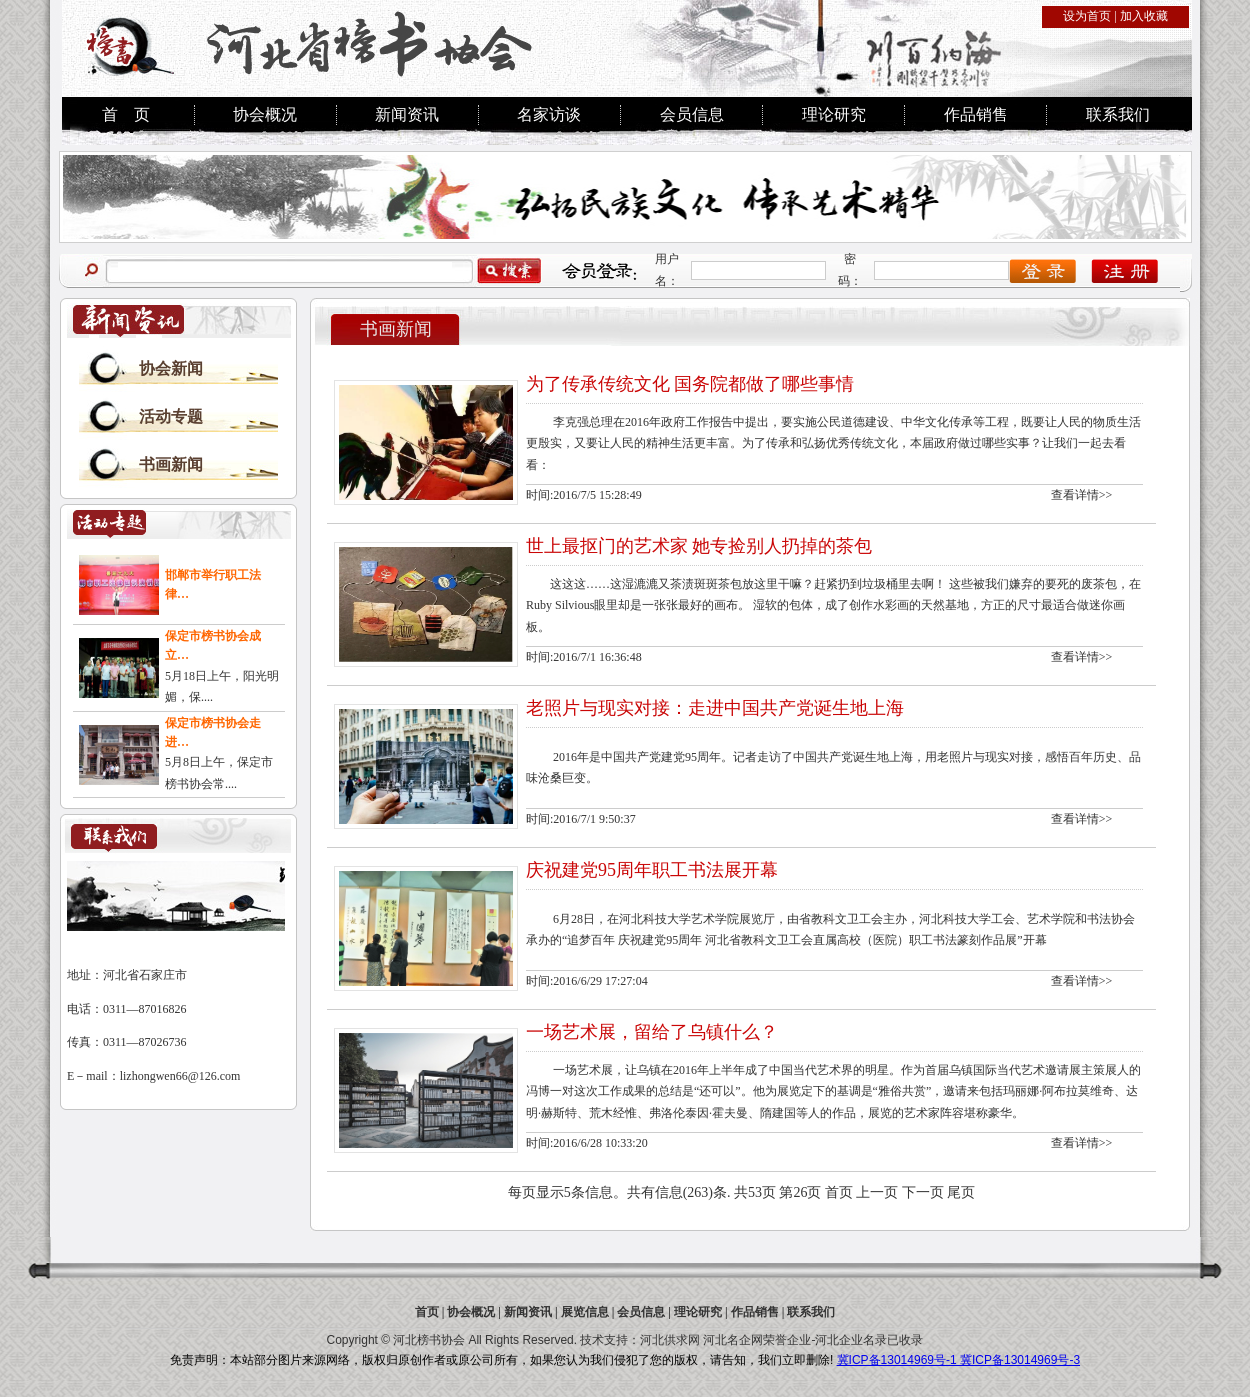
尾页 (961, 1192)
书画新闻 (171, 464)
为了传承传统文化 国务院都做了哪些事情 (690, 384)
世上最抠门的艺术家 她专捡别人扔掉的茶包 (699, 546)
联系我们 (1118, 114)
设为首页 (1087, 16)
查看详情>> (1082, 495)
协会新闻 (171, 368)
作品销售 (976, 114)
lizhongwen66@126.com (180, 1076)
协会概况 (265, 114)
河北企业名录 (851, 1340)
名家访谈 (549, 114)
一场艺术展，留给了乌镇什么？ (652, 1032)
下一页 (923, 1192)
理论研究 (834, 114)
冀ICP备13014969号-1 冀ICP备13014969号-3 (958, 1360)
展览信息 (585, 1312)
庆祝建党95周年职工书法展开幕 (652, 870)
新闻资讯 (407, 114)
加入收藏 (1144, 16)
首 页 (126, 114)
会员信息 (692, 114)
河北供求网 (670, 1340)
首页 (839, 1192)
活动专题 (171, 416)
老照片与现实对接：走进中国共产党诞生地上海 (715, 708)
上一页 (877, 1192)
